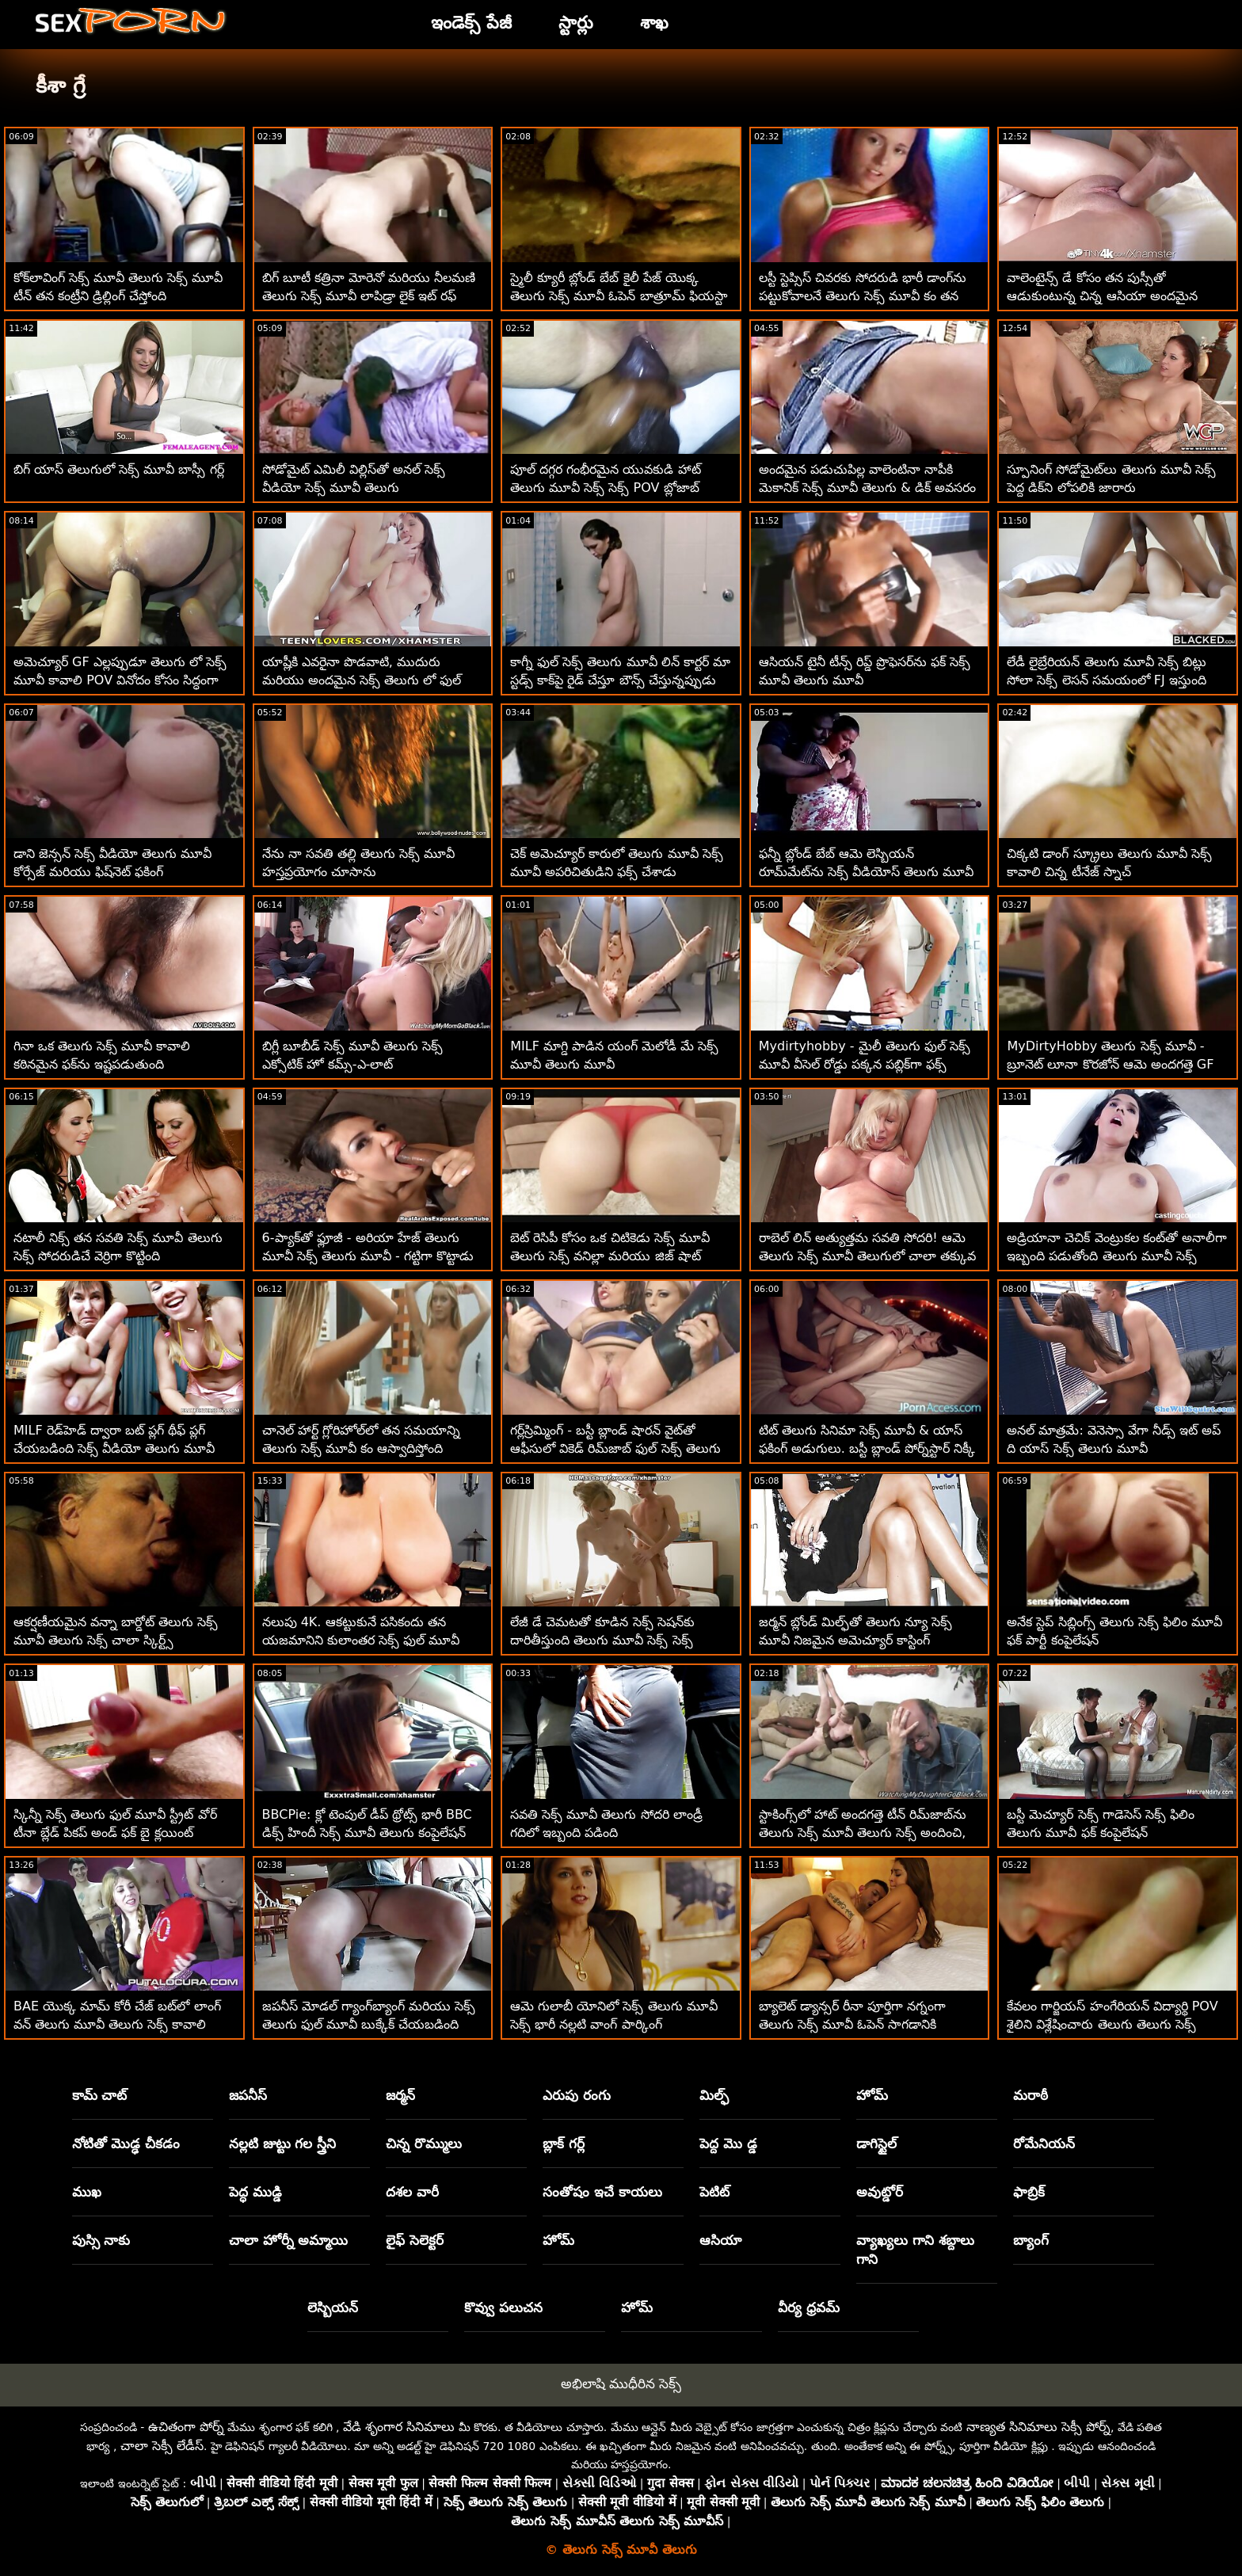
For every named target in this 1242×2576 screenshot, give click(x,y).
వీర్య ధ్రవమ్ (809, 2307)
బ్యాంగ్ (1031, 2240)
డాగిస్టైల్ (876, 2143)
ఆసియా (720, 2240)
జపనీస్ (248, 2095)
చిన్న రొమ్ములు (424, 2143)
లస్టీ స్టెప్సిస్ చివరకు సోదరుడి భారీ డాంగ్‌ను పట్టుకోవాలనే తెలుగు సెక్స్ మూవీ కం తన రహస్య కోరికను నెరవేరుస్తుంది (862, 296)
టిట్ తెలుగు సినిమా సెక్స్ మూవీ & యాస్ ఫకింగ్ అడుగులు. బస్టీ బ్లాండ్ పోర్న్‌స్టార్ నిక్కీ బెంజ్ (867, 1448)
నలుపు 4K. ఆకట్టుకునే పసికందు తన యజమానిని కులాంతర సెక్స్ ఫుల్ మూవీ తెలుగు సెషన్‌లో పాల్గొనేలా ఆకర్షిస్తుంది (360, 1640)
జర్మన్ (400, 2095)
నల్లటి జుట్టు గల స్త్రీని (283, 2143)
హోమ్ (872, 2095)
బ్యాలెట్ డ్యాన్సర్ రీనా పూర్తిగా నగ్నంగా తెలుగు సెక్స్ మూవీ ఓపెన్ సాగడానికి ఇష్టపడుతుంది (852, 2024)
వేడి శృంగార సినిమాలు (399, 2426)
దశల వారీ (412, 2192)
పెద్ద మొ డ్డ (728, 2143)
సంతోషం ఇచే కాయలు (602, 2192)
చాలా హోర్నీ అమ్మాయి (289, 2240)
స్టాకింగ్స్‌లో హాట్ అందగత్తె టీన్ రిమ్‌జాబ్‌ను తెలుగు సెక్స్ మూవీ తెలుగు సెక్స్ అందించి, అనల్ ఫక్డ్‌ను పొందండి (862, 1832)
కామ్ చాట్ (100, 2095)
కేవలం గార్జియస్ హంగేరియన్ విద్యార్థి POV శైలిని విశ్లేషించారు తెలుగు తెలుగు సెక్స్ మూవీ (1112, 2024)
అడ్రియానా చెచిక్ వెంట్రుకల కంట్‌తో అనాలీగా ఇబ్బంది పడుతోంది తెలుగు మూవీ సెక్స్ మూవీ (1116, 1256)
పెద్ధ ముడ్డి (255, 2192)
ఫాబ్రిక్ (1029, 2192)
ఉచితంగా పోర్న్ (186, 2426)
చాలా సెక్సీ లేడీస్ (162, 2445)
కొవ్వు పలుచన (503, 2307)
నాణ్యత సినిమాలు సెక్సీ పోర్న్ (1038, 2426)
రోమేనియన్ (1044, 2143)
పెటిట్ (714, 2192)
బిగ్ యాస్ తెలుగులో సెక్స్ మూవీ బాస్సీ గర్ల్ (118, 469)
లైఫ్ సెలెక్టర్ (415, 2240)
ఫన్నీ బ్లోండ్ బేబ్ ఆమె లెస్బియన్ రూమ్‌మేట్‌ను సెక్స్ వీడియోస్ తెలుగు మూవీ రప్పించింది (866, 871)
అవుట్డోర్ (879, 2192)
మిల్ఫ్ (714, 2095)
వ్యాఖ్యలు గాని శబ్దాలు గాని (915, 2249)
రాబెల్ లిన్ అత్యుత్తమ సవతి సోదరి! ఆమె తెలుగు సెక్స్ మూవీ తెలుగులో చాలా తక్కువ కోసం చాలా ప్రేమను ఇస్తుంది (867, 1256)
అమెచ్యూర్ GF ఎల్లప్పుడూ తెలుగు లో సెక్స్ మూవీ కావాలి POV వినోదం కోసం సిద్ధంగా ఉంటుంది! (120, 680)
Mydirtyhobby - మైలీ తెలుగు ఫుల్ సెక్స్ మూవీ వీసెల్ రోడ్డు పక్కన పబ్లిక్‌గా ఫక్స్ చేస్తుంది (864, 1064)
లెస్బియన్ (332, 2307)
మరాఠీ (1030, 2095)
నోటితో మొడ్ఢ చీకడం (126, 2143)
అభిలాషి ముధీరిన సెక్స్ (621, 2383)
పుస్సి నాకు (101, 2240)
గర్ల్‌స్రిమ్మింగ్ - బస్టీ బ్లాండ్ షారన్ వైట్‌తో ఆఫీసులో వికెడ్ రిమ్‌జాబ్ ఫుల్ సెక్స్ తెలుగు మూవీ (615, 1448)
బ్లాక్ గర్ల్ (564, 2143)
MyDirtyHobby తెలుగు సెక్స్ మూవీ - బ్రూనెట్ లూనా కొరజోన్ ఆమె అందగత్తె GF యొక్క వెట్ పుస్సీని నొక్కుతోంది (1110, 1064)
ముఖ (86, 2192)
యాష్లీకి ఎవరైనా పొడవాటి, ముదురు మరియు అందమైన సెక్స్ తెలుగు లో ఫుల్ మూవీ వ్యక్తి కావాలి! (361, 680)
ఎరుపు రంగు (577, 2095)
